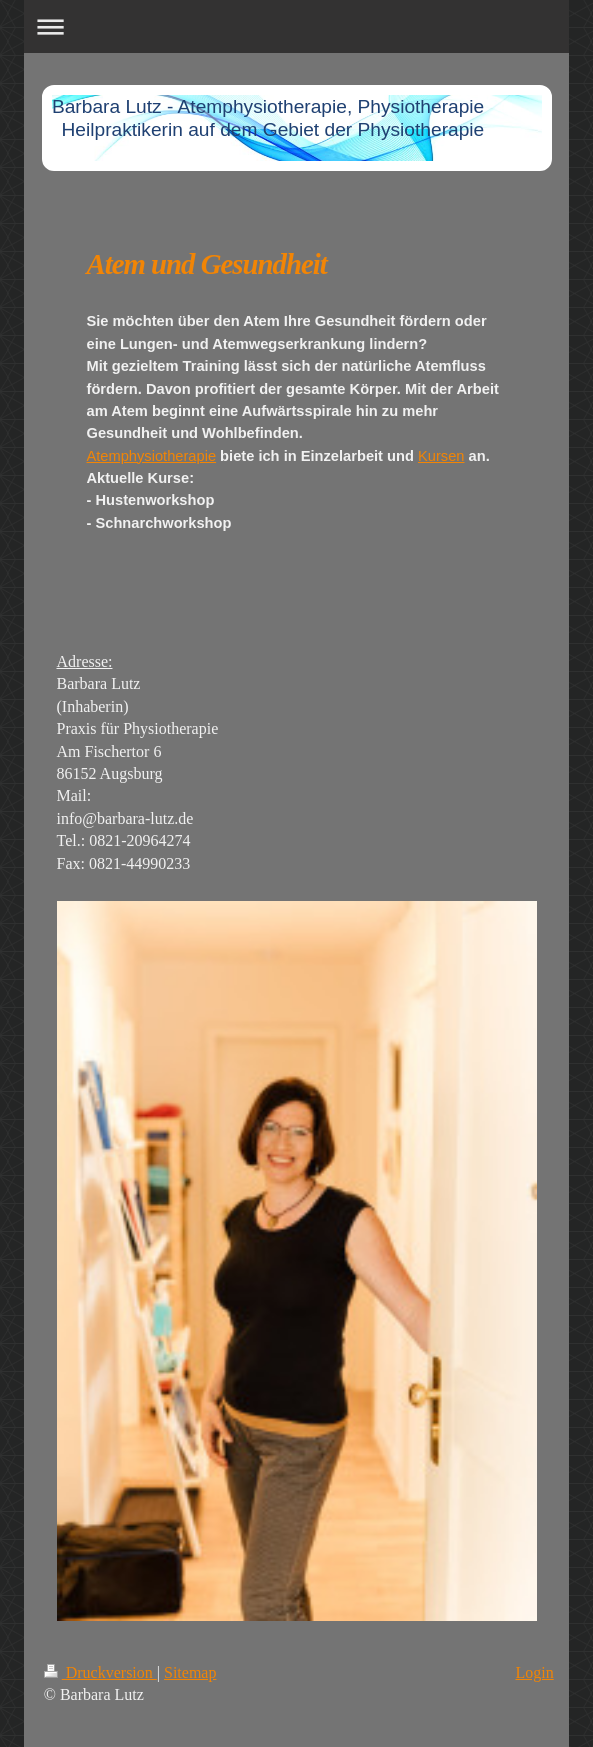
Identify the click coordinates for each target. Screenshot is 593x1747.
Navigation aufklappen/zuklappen (297, 26)
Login (535, 1672)
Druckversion (100, 1672)
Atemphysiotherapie (152, 456)
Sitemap (190, 1672)
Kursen (441, 456)
